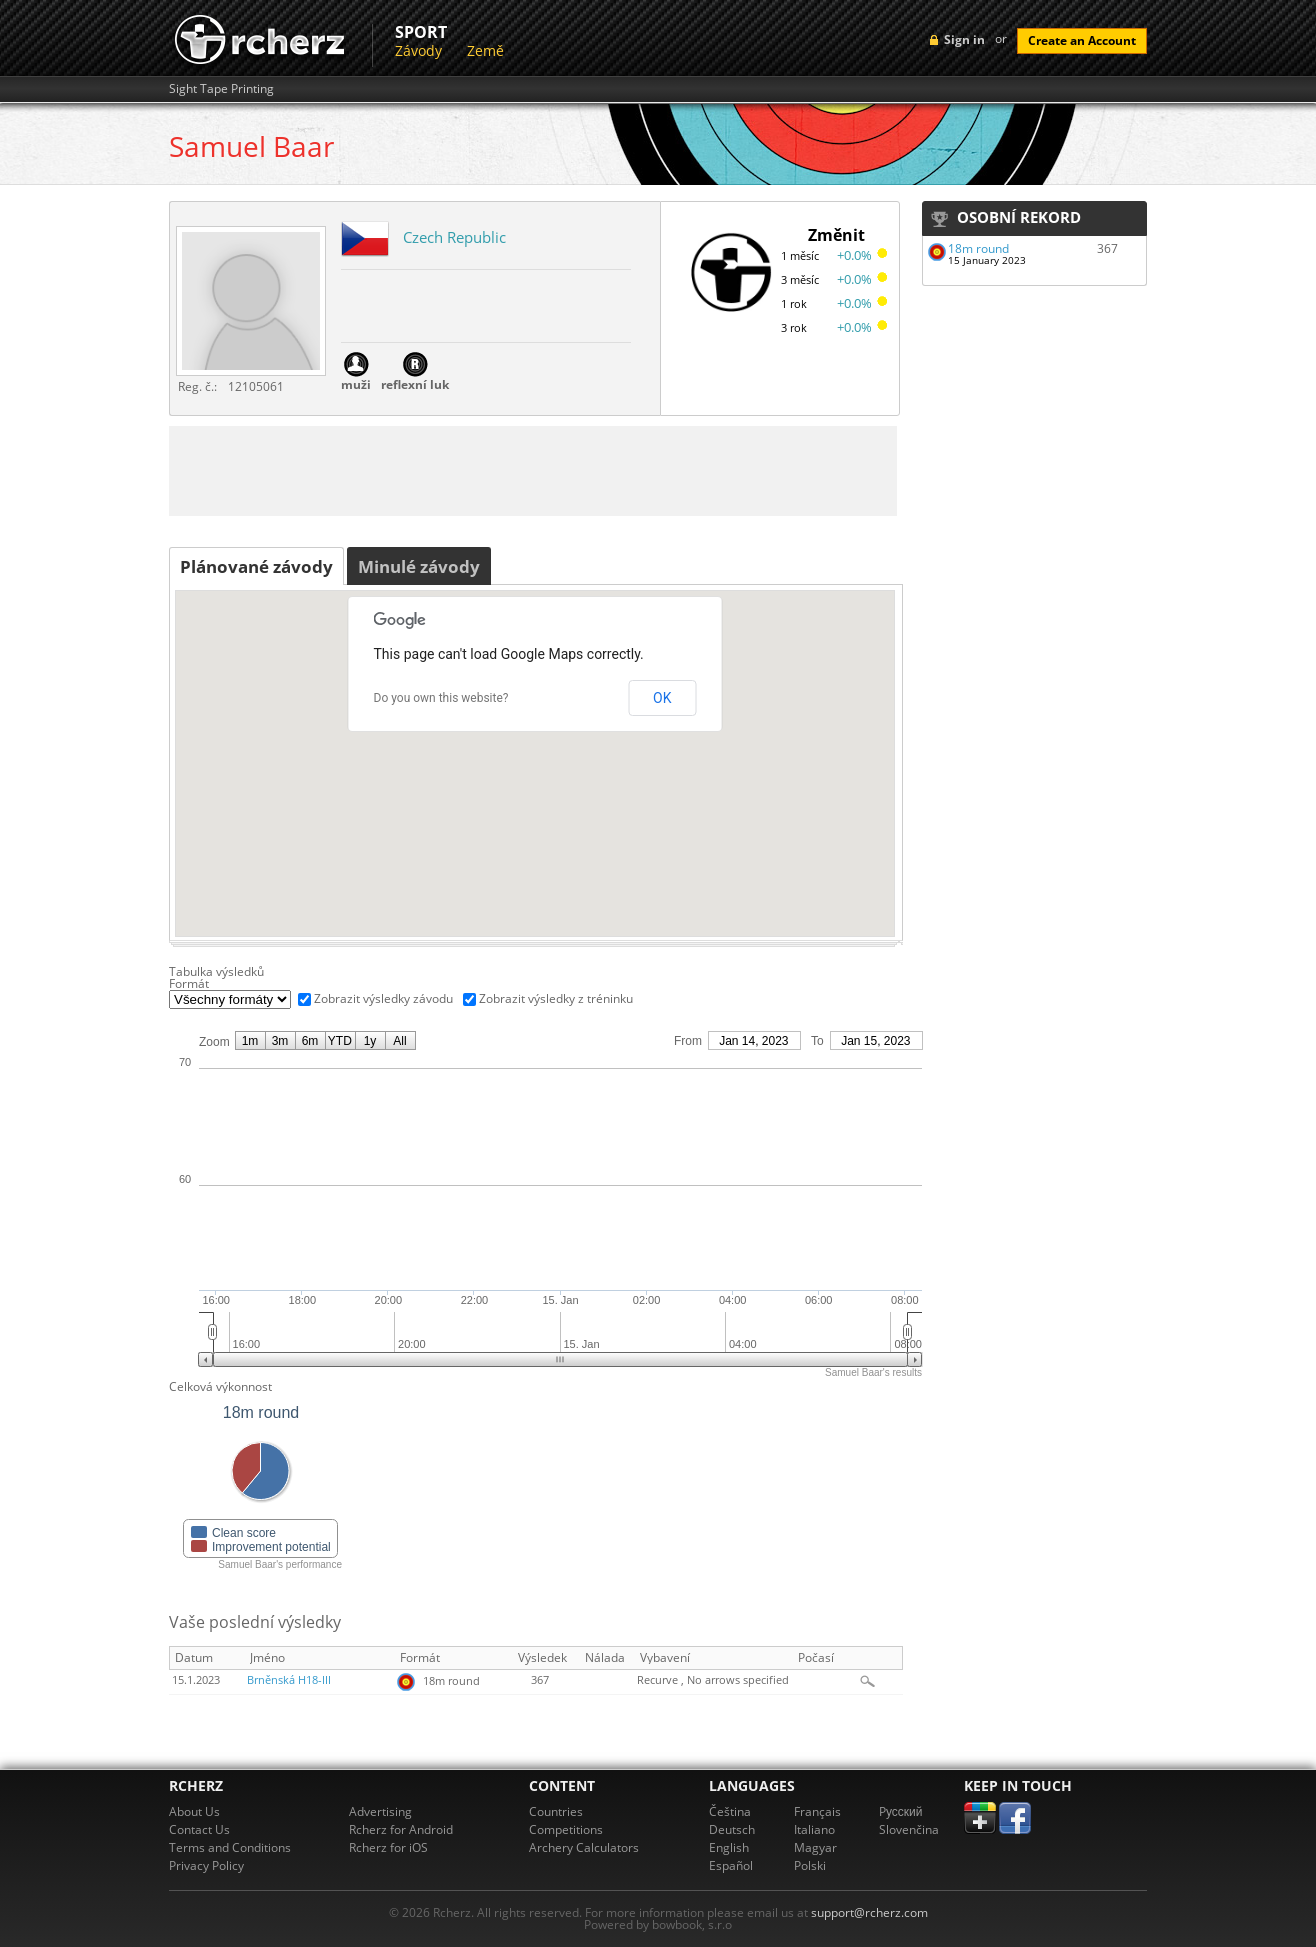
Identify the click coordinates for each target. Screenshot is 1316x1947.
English (729, 1847)
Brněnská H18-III (289, 1680)
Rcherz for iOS (388, 1847)
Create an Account (1082, 40)
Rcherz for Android (401, 1829)
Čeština (730, 1811)
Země (485, 50)
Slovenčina (909, 1829)
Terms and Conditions (230, 1847)
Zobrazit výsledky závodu (383, 998)
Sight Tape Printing (221, 89)
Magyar (815, 1847)
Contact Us (199, 1829)
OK (662, 698)
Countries (556, 1811)
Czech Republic (454, 237)
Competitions (566, 1829)
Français (817, 1811)
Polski (810, 1865)
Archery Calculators (584, 1847)
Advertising (380, 1811)
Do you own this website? (441, 698)
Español (731, 1865)
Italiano (814, 1829)
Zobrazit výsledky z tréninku (556, 998)
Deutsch (732, 1829)
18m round (978, 248)
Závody (418, 50)
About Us (194, 1811)
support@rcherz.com (869, 1912)
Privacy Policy (206, 1865)
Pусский (901, 1811)
